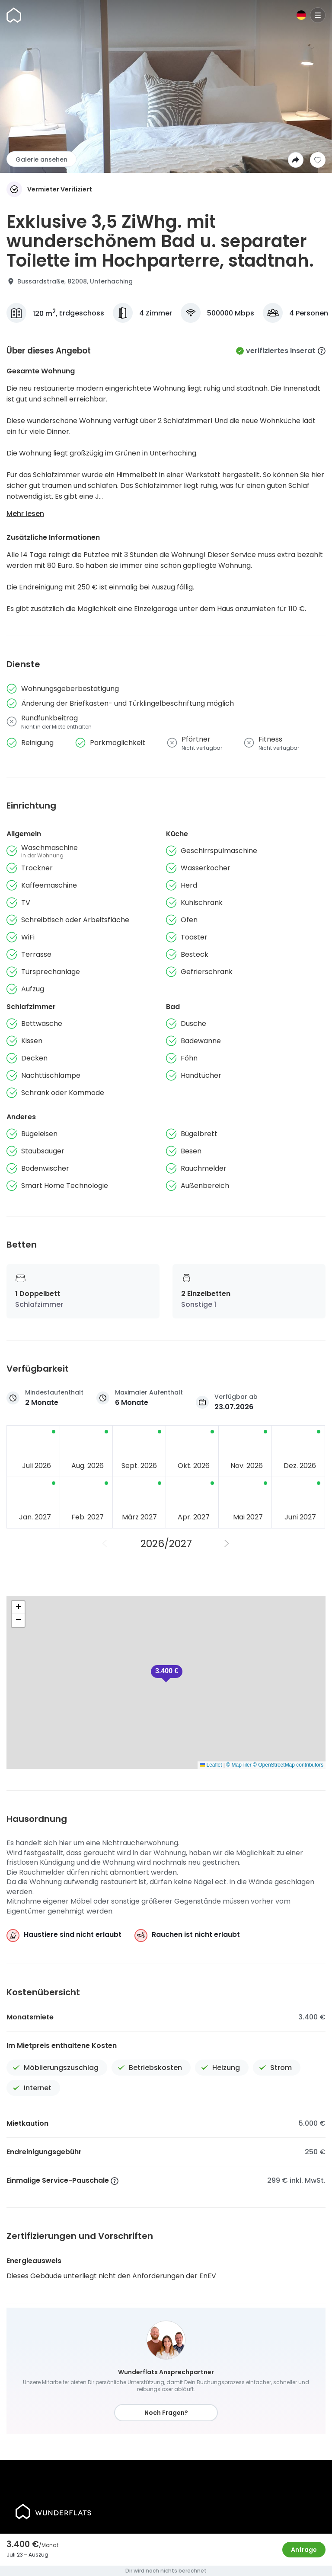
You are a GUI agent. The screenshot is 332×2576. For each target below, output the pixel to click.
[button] (166, 1673)
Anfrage (304, 2549)
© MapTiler (238, 1765)
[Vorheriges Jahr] (105, 1543)
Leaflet (211, 1765)
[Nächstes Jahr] (227, 1543)
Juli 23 (14, 2554)
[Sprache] (301, 15)
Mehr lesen (25, 514)
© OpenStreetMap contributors (288, 1765)
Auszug (38, 2554)
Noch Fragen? (166, 2412)
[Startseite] (13, 15)
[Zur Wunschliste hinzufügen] (318, 160)
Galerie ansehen (41, 159)
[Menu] (318, 15)
